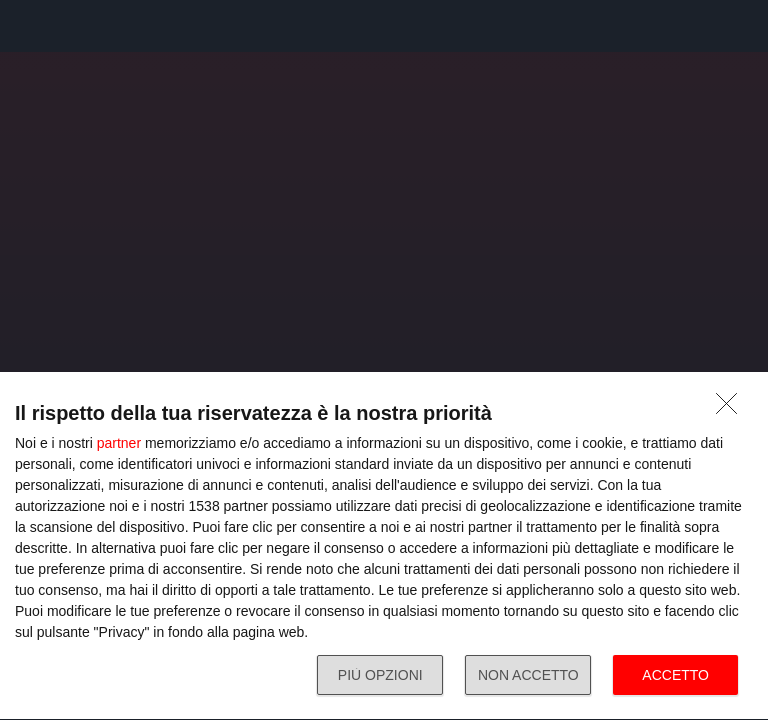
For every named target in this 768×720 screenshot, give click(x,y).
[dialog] (384, 546)
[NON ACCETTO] (732, 409)
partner (119, 443)
